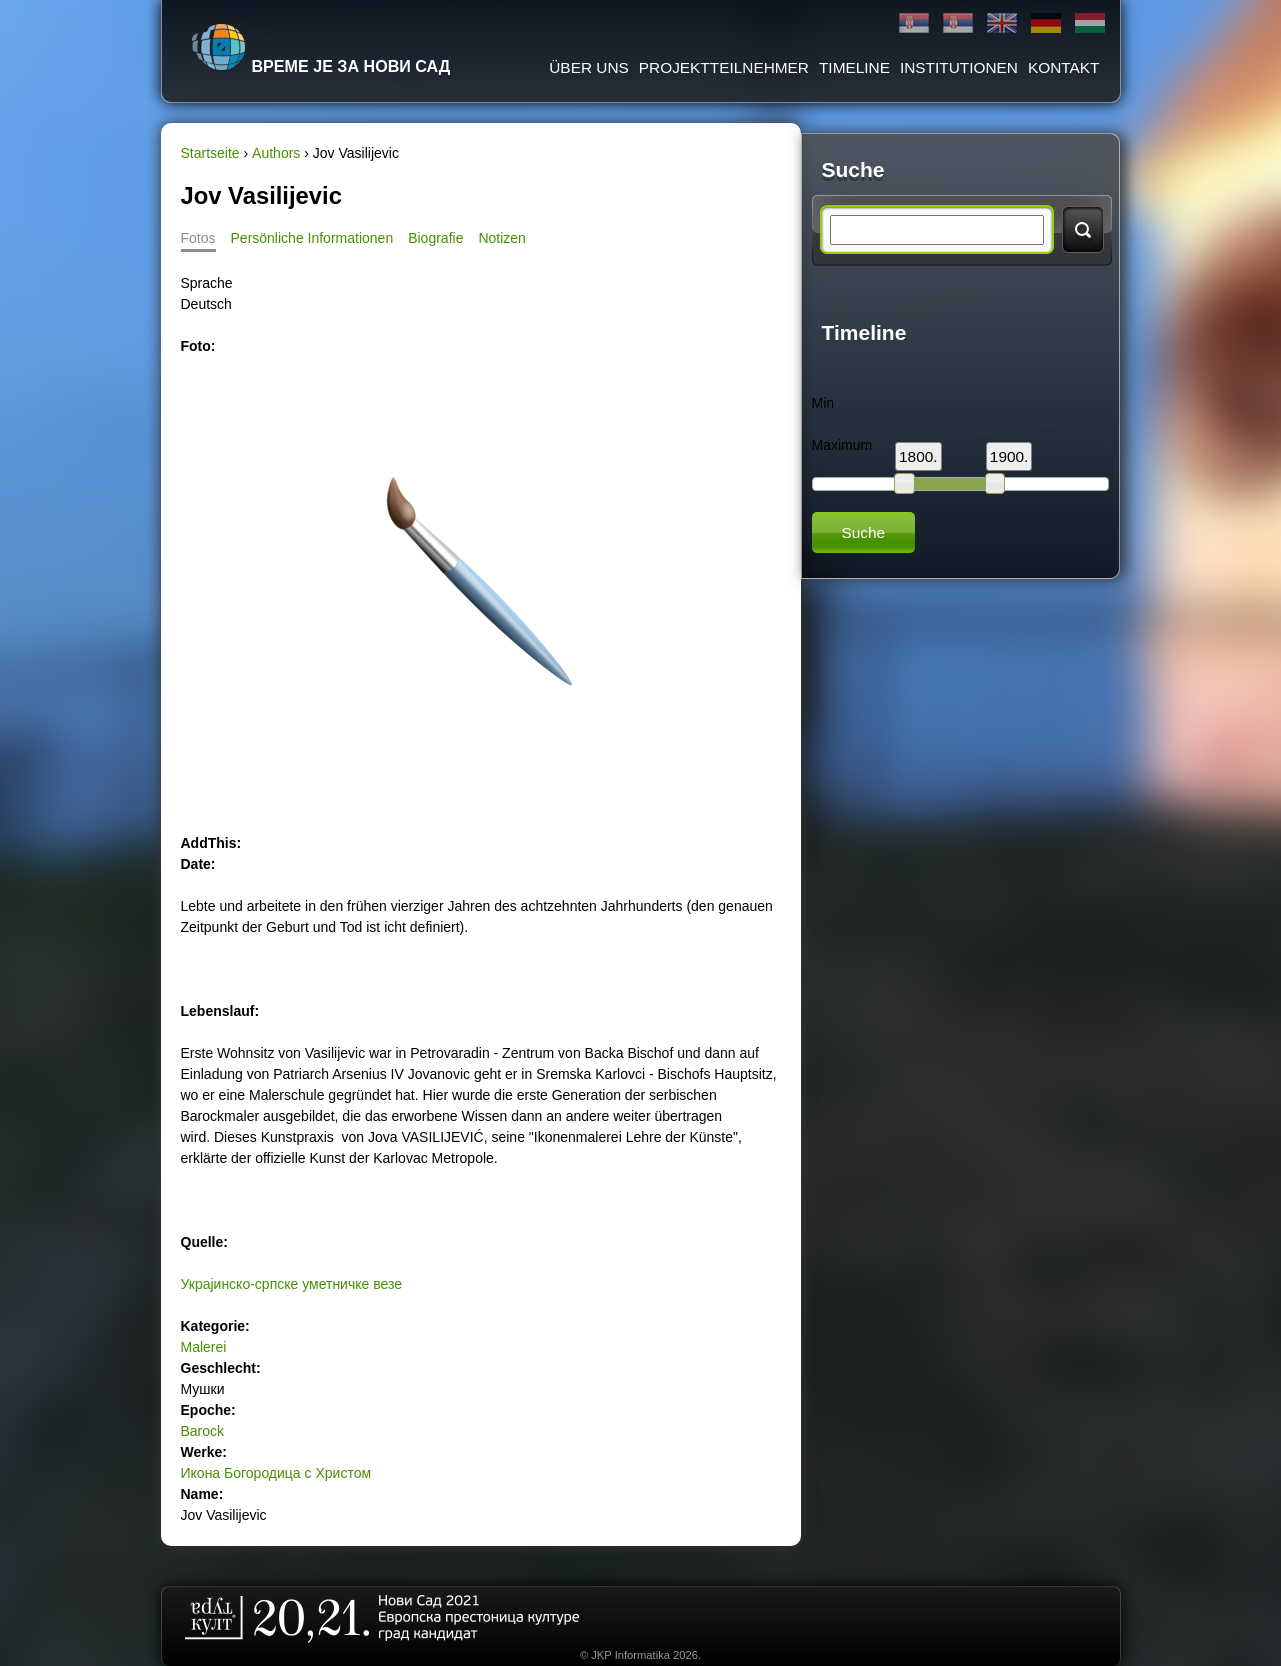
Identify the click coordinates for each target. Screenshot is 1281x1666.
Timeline (854, 67)
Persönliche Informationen (312, 238)
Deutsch (1046, 23)
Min (823, 403)
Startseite (210, 153)
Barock (203, 1431)
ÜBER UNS (589, 67)
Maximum (842, 445)
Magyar (1090, 23)
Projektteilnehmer (724, 67)
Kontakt (1064, 67)
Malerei (204, 1347)
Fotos (198, 238)
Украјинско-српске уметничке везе (292, 1284)
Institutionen (959, 67)
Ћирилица (914, 23)
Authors (276, 153)
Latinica (958, 23)
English (1002, 23)
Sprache (207, 283)
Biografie (435, 238)
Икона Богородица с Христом (276, 1473)
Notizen (501, 238)
